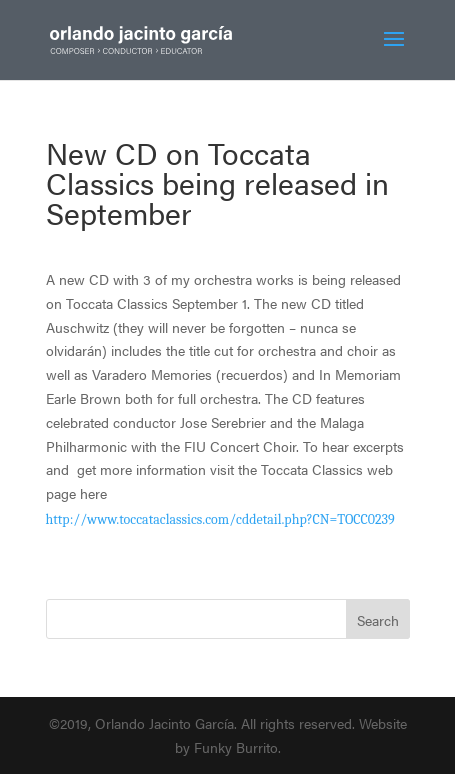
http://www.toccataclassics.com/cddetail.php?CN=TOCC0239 (220, 519)
